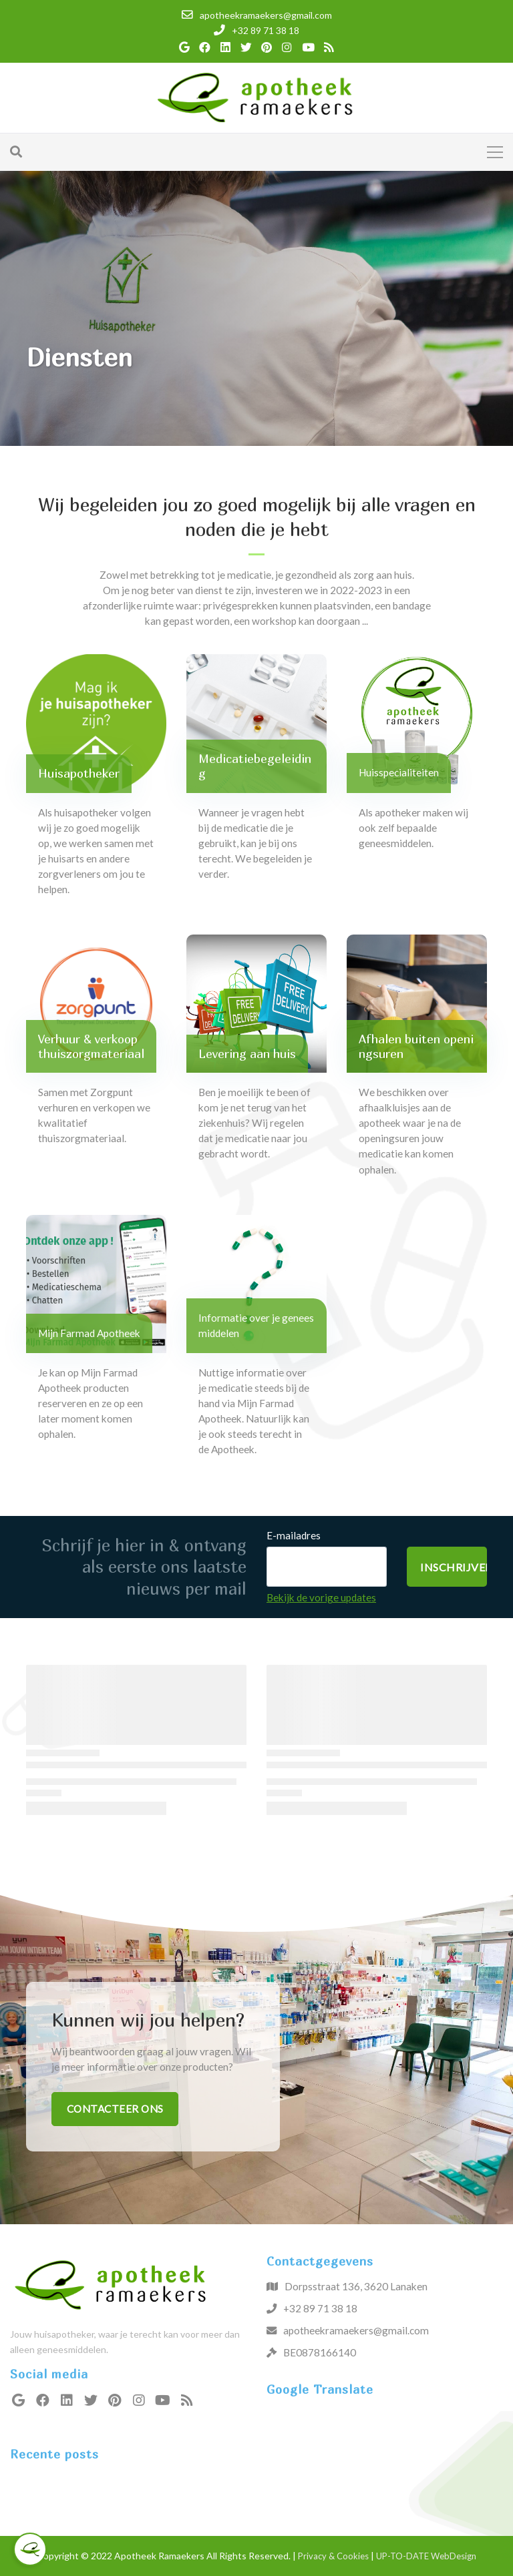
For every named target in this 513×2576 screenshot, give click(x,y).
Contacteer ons (115, 2109)
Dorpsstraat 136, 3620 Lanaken (356, 2286)
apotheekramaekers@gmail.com (356, 2330)
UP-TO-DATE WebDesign (426, 2556)
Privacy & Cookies (333, 2556)
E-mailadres (294, 1535)
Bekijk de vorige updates (321, 1597)
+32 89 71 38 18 (320, 2308)
